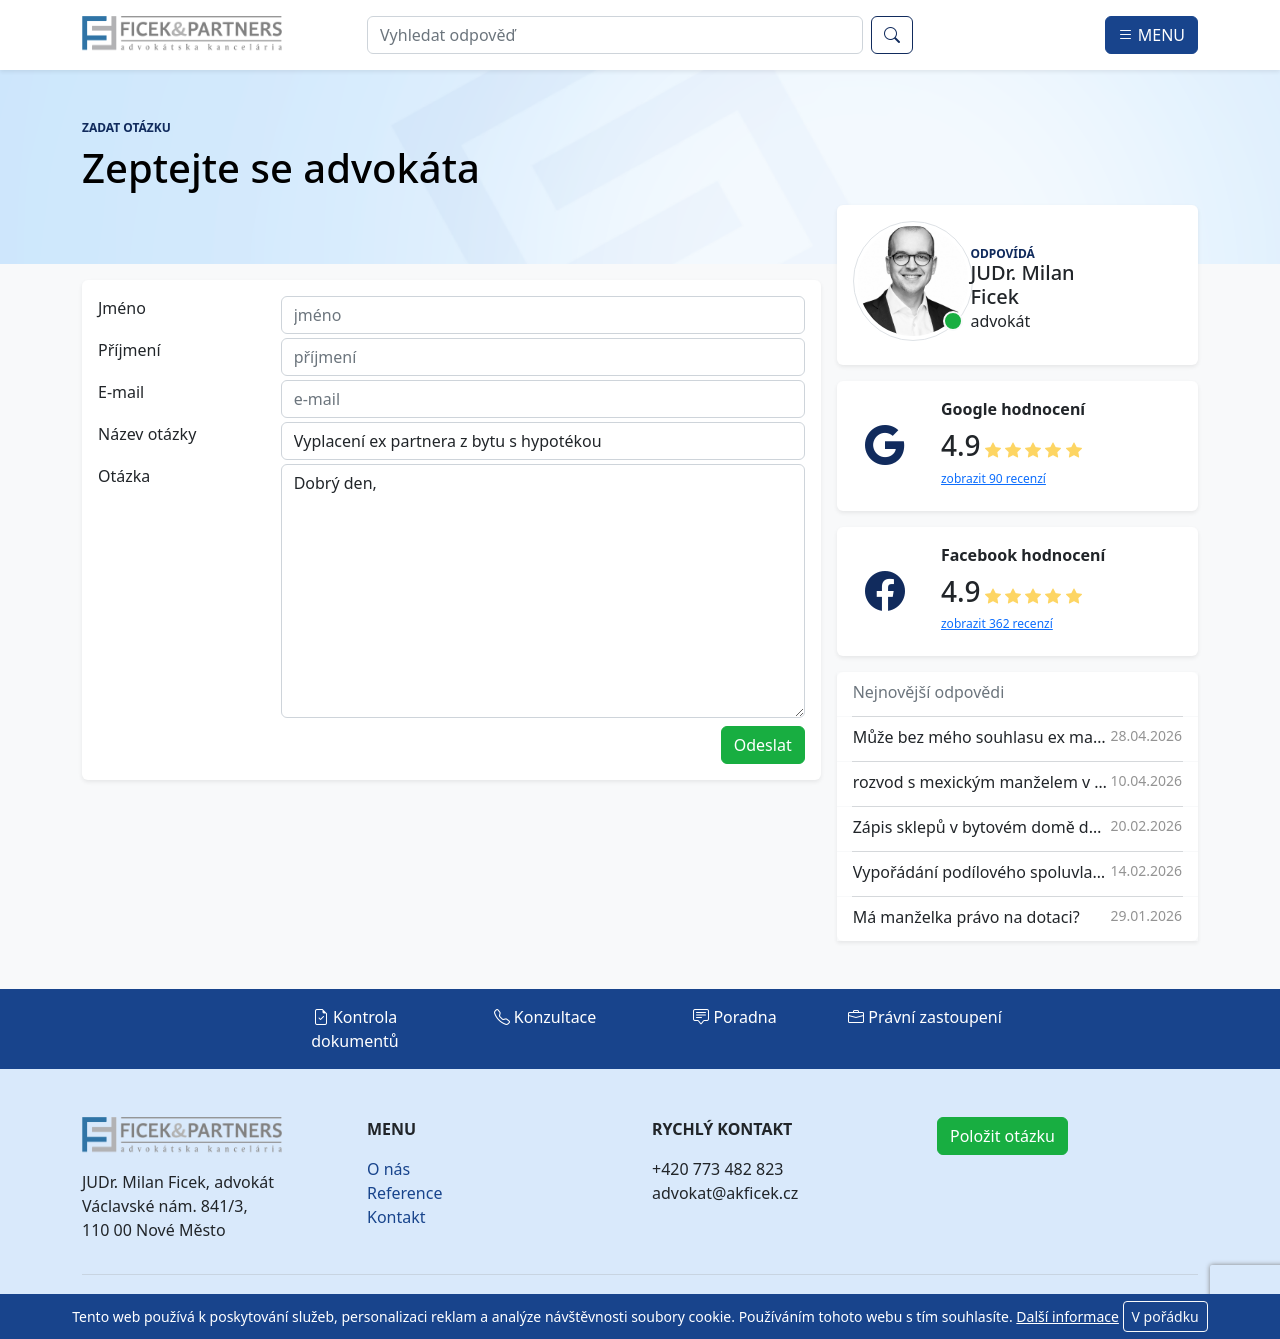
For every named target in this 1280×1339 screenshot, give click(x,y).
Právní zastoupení (925, 1017)
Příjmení (129, 350)
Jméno (122, 308)
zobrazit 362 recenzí (997, 623)
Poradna (735, 1017)
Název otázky (147, 434)
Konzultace (545, 1017)
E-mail (121, 392)
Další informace (1067, 1316)
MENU (1151, 35)
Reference (404, 1193)
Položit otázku (1002, 1136)
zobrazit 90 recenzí (993, 478)
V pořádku (1165, 1316)
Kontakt (396, 1217)
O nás (388, 1169)
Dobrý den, (543, 591)
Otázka (124, 476)
